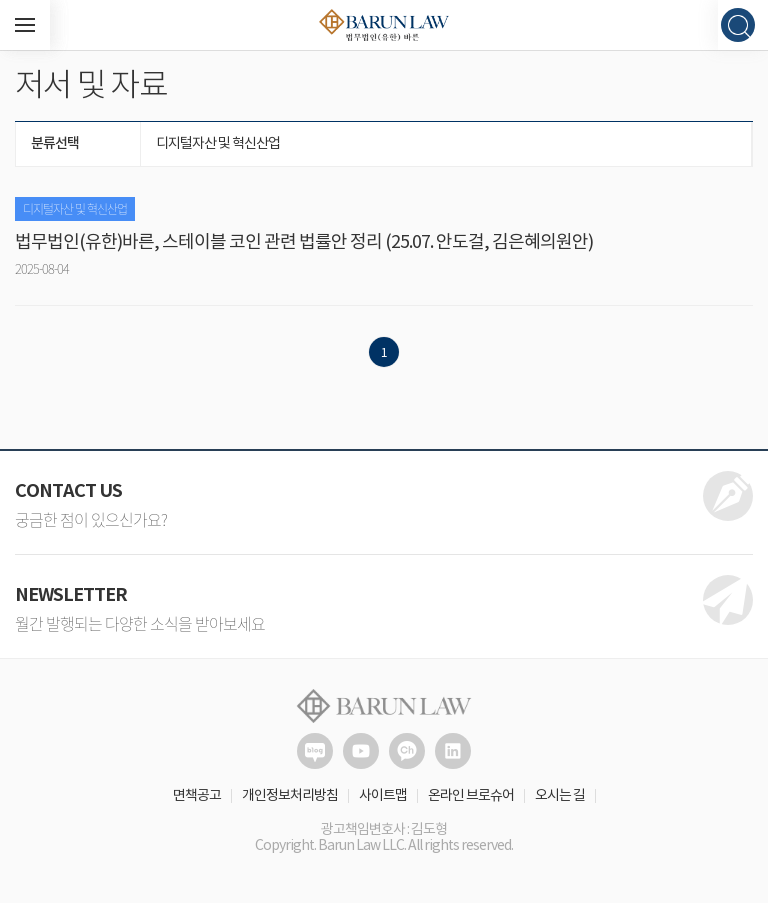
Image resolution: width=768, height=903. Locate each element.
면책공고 (197, 796)
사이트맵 (383, 796)
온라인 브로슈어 (471, 796)
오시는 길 (560, 796)
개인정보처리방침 (290, 796)
